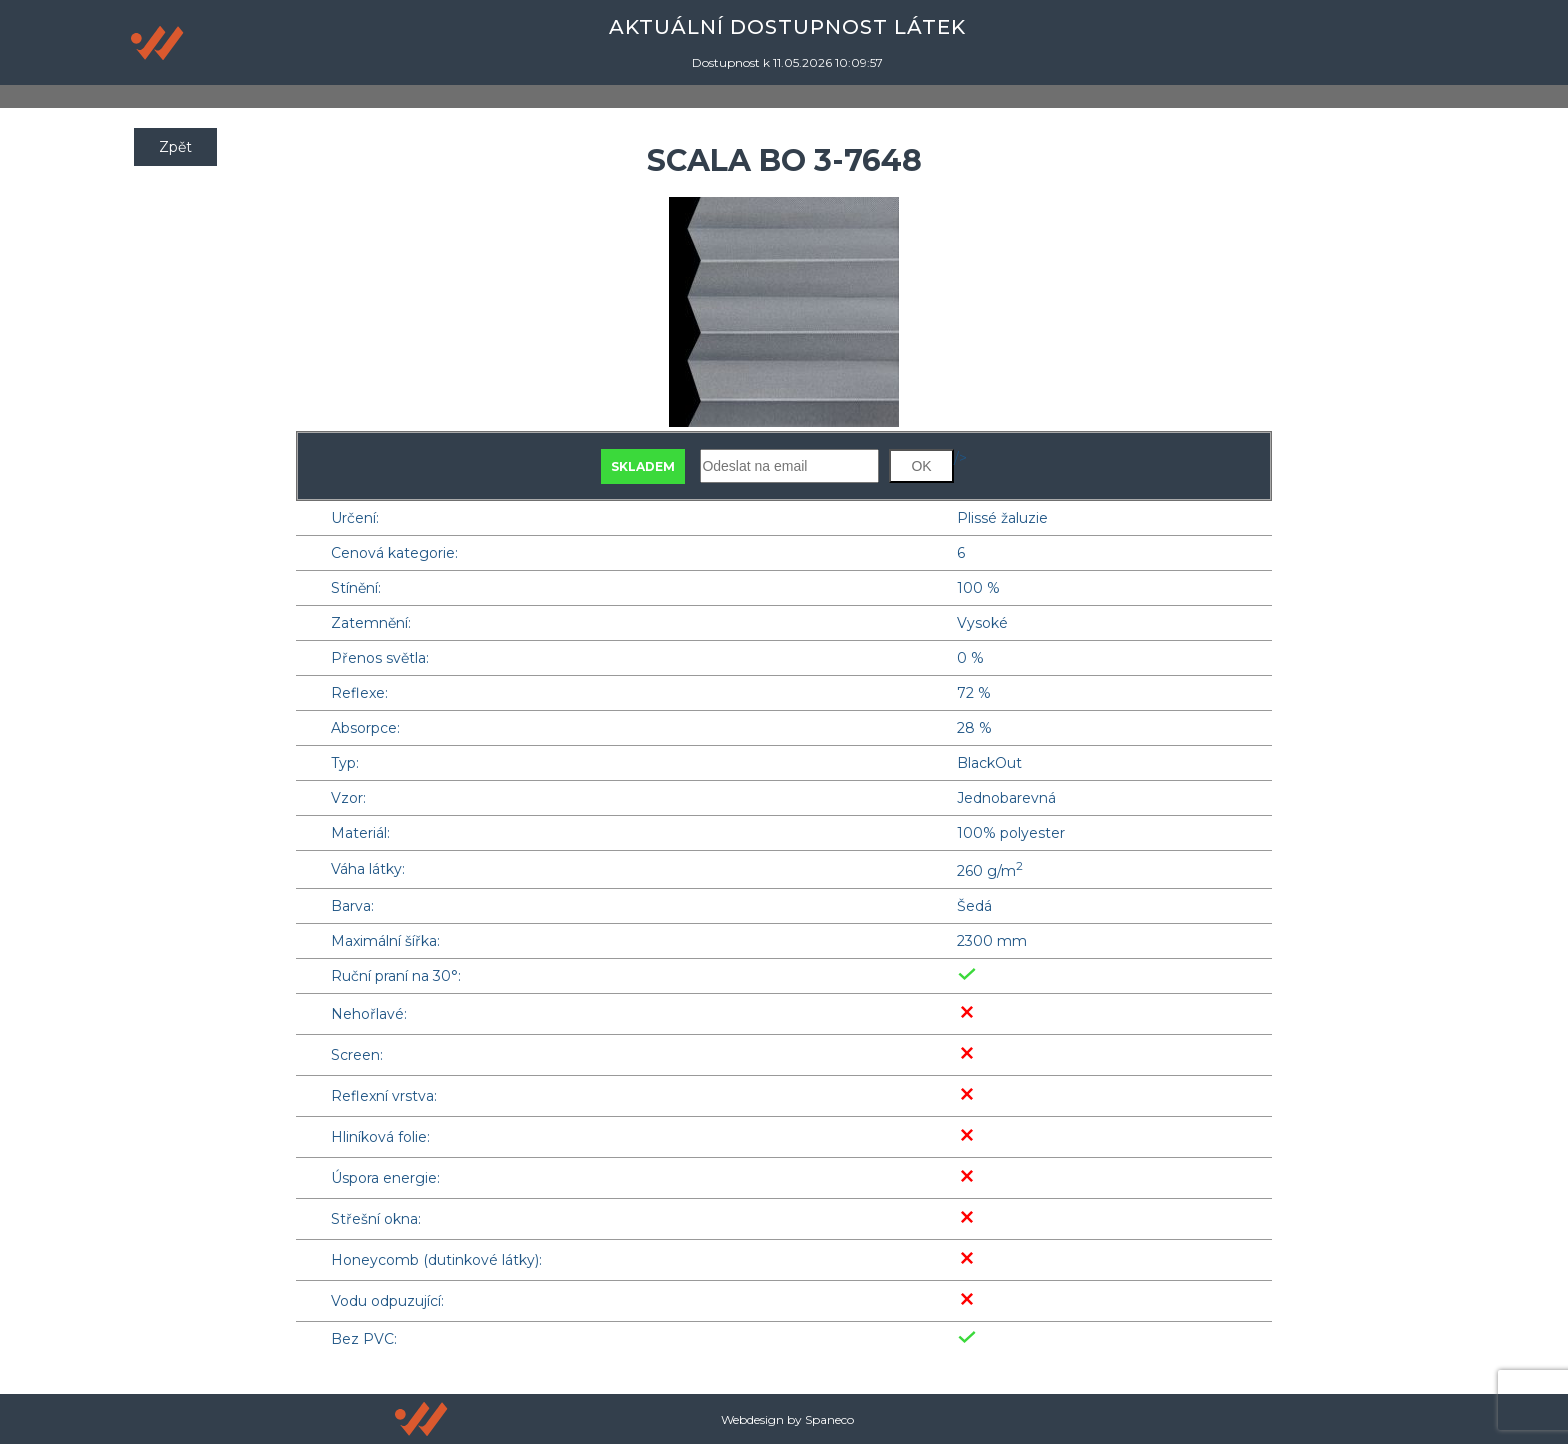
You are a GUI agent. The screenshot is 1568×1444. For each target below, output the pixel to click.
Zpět (175, 147)
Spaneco (829, 1419)
